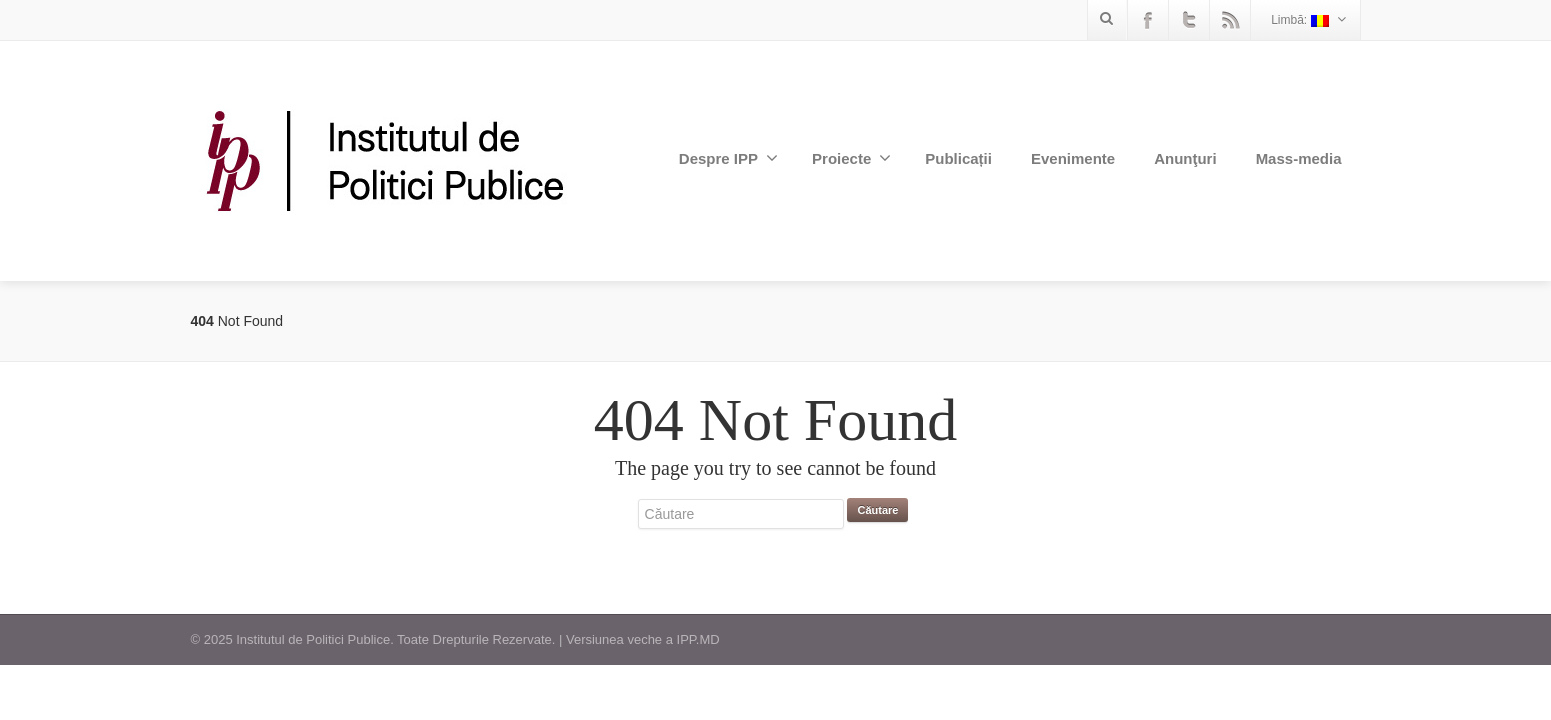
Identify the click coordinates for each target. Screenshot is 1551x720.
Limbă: (1308, 19)
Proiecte (851, 158)
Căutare (877, 510)
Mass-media (1299, 158)
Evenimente (1073, 158)
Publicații (958, 158)
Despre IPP (728, 158)
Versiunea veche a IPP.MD (643, 639)
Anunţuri (1185, 158)
